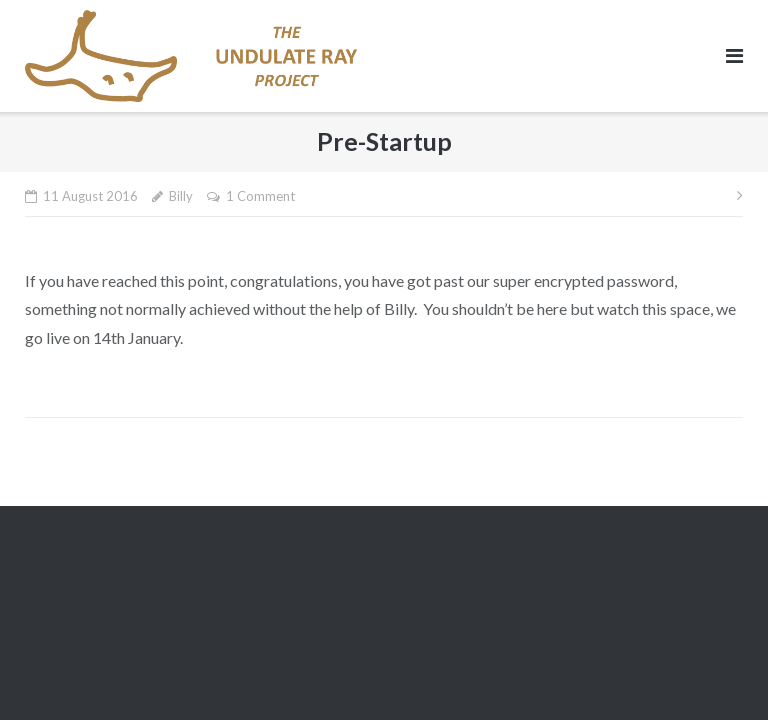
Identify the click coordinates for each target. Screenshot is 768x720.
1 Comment (260, 196)
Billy (181, 196)
